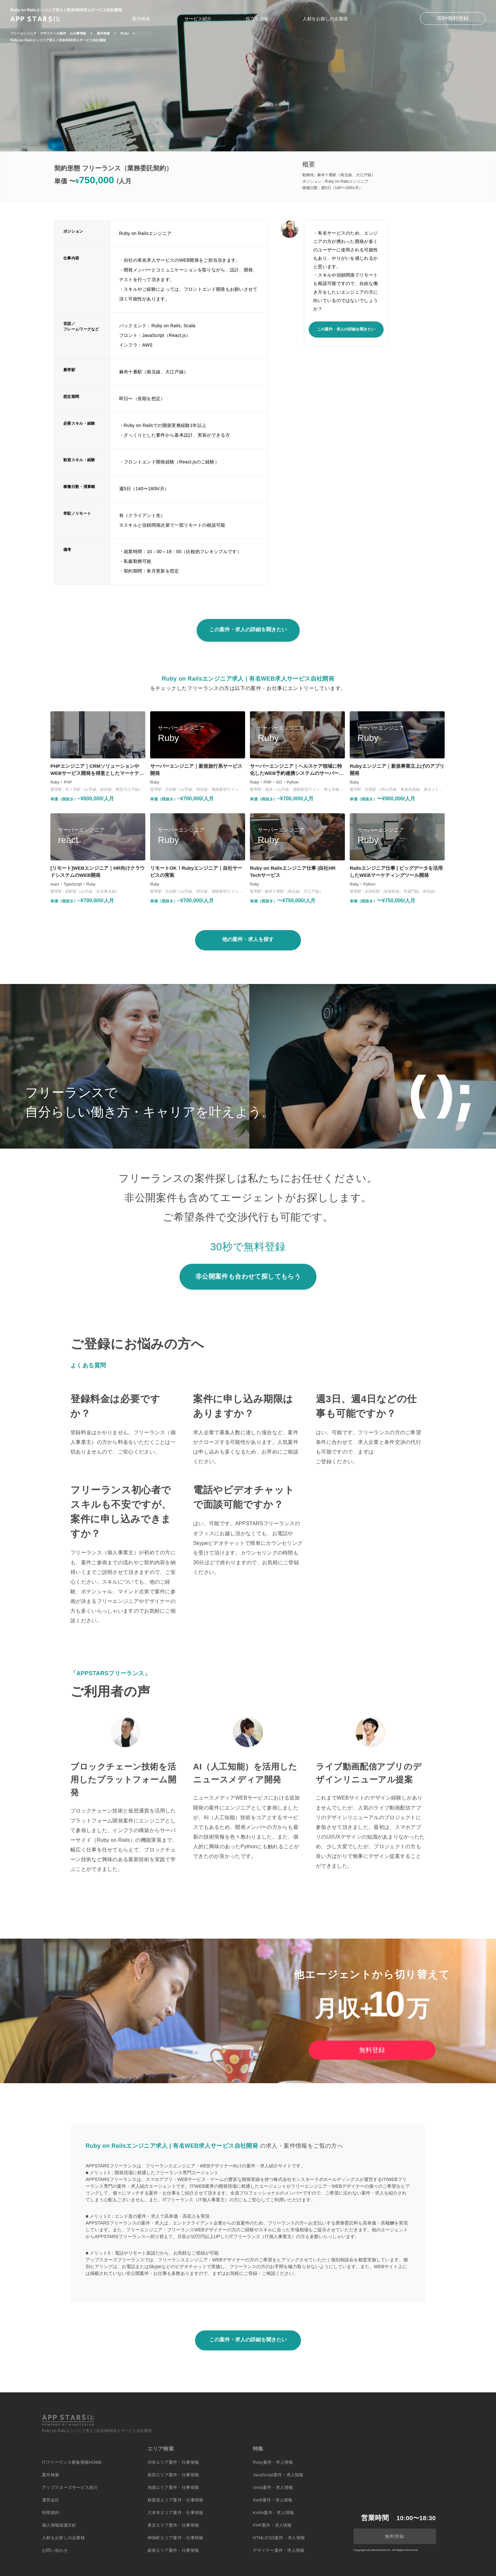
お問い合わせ (55, 2550)
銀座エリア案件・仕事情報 (173, 2550)
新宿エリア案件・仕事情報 (173, 2474)
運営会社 (50, 2500)
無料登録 (372, 2050)
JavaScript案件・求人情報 (278, 2474)
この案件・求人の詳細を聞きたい (346, 329)
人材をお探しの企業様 (325, 18)
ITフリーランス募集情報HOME (72, 2462)
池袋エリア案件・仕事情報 (173, 2487)
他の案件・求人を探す (248, 939)
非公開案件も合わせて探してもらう (248, 1276)
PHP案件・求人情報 (272, 2525)
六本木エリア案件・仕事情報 (175, 2512)
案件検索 (141, 18)
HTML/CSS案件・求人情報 (279, 2537)
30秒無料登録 (453, 18)
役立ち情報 (257, 18)
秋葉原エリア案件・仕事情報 (175, 2500)
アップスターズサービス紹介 (70, 2487)
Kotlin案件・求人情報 (273, 2512)
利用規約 (50, 2512)
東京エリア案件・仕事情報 (173, 2525)
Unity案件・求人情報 (273, 2487)
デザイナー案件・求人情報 (279, 2550)
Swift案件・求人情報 (273, 2500)
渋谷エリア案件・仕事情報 (173, 2462)
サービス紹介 (198, 18)
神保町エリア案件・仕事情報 (175, 2537)
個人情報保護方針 (59, 2525)
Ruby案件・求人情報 (273, 2462)
